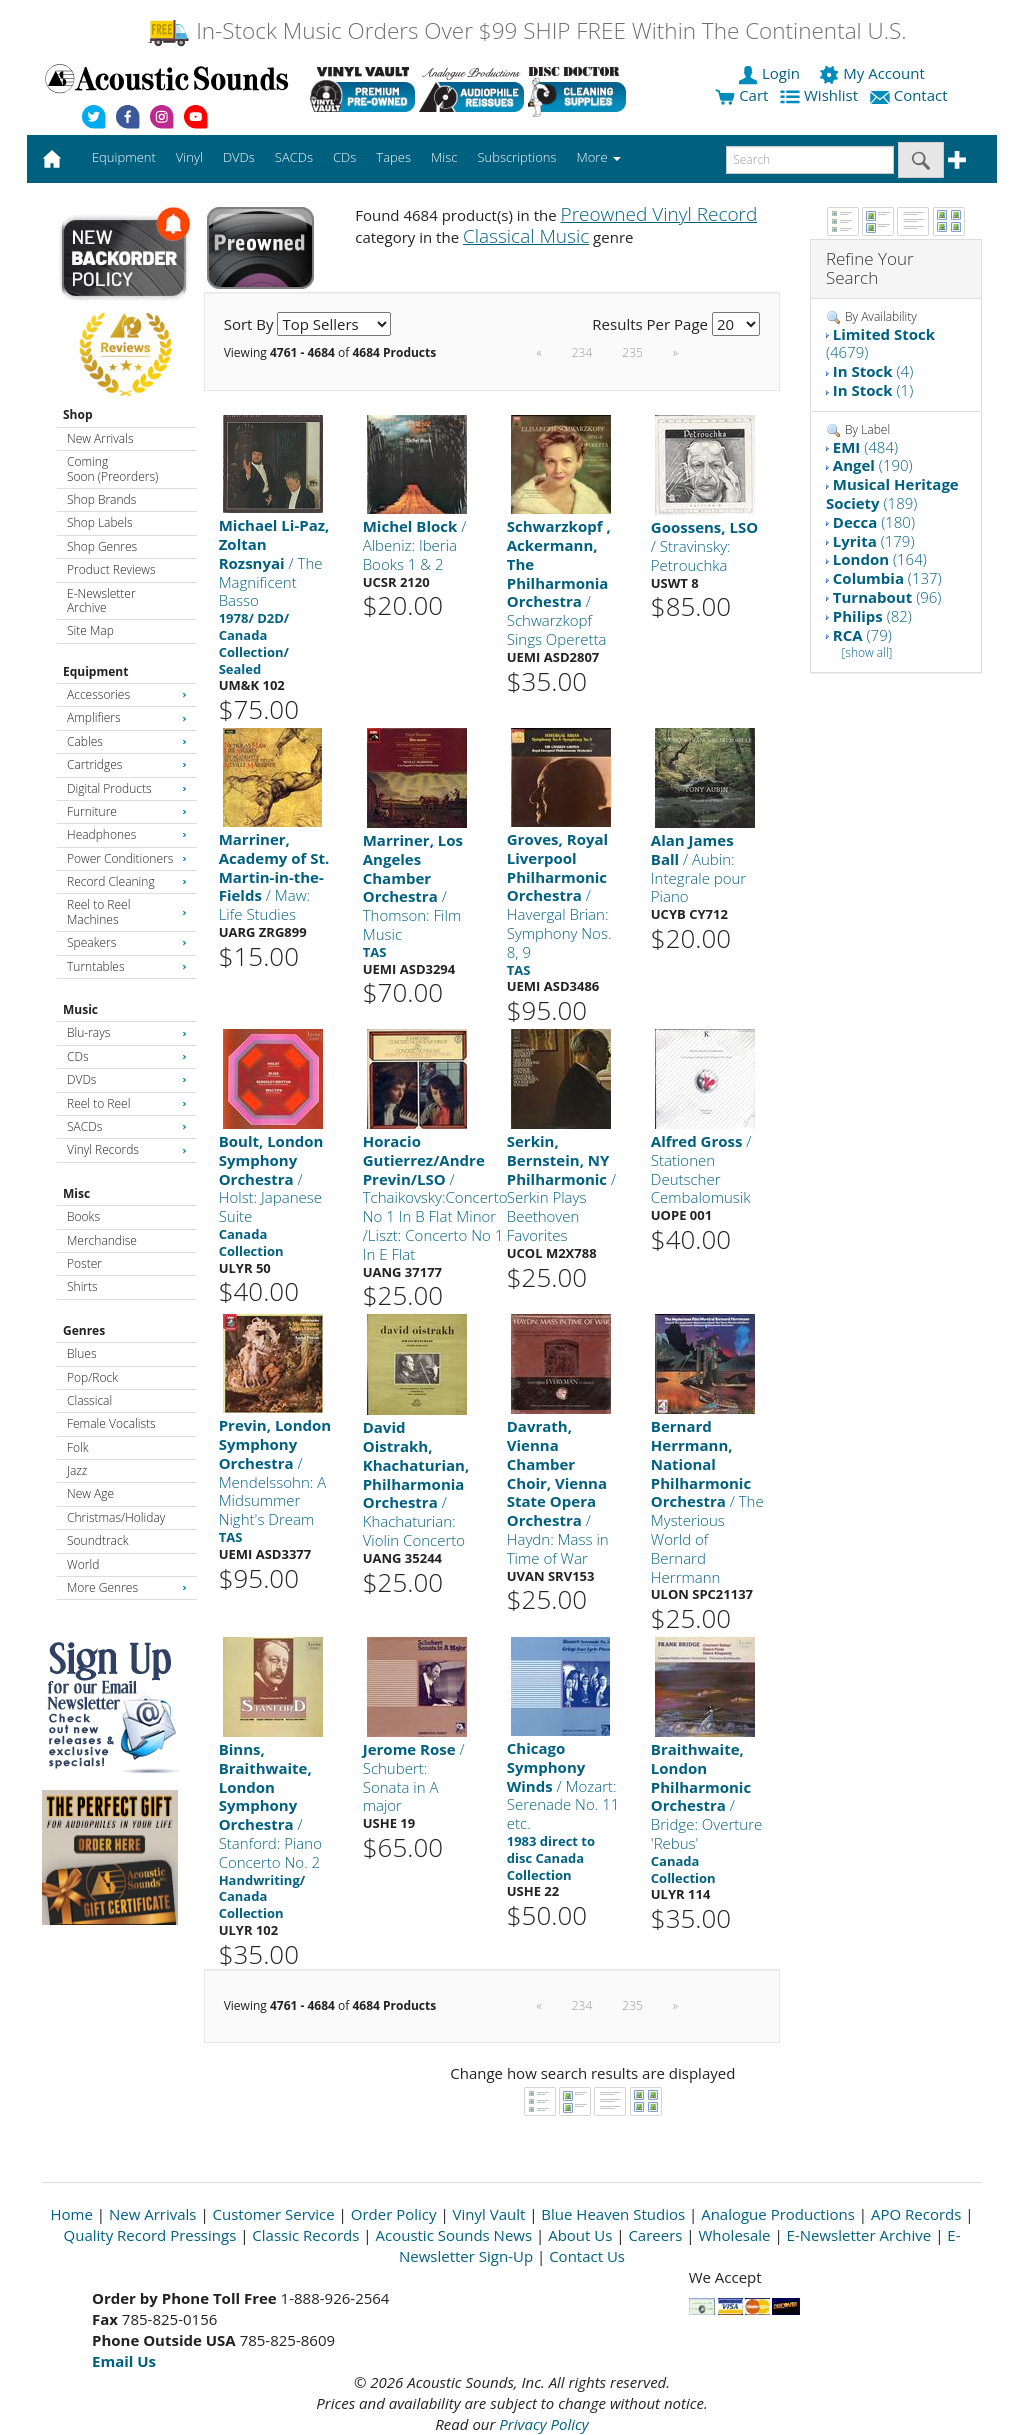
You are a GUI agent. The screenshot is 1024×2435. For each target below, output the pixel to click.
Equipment (95, 671)
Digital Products (127, 788)
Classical (89, 1400)
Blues (82, 1353)
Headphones (127, 834)
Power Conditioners (127, 858)
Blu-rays (127, 1032)
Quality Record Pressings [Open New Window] (150, 2235)
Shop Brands (101, 499)
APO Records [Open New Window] (916, 2214)
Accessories (127, 694)
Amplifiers (127, 717)
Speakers (127, 942)
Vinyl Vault (489, 2214)
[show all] (866, 652)
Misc (76, 1193)
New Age (90, 1493)
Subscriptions (516, 157)
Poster (84, 1263)
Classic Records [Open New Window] (305, 2235)
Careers (655, 2235)
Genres (84, 1330)
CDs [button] (344, 157)
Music (80, 1009)
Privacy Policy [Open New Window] (543, 2424)
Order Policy (394, 2214)
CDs (127, 1056)
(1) (873, 390)
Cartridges (127, 764)
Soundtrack (97, 1540)
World (83, 1564)
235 (632, 352)
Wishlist (821, 95)
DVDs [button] (239, 157)
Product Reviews (111, 569)
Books (83, 1216)
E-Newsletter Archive (101, 600)
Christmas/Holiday (116, 1517)
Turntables (127, 966)
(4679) (880, 343)
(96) (887, 597)
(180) (874, 522)
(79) (862, 635)
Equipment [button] (124, 157)
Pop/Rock (92, 1377)
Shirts (82, 1286)
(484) (865, 447)
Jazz (77, 1470)
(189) (892, 493)
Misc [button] (444, 157)
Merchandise (102, 1240)
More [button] (599, 157)
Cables (127, 741)
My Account (873, 73)
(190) (873, 465)
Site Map (90, 630)
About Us (580, 2235)
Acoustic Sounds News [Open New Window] (453, 2235)
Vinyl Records (127, 1149)
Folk (78, 1447)
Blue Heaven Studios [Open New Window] (613, 2214)
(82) (872, 616)
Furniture (127, 811)
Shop (78, 414)
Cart (741, 95)
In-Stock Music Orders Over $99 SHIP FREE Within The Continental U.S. (526, 30)
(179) (874, 541)
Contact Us (587, 2256)
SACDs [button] (294, 157)
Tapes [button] (393, 157)
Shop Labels (99, 522)
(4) (873, 371)
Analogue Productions (778, 2214)
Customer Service (274, 2214)
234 (582, 352)
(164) (880, 559)
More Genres (127, 1587)
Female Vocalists (111, 1423)
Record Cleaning (127, 881)
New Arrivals (100, 438)
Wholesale (735, 2235)
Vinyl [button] (189, 157)
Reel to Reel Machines (127, 911)
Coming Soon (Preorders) (112, 468)
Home (72, 2214)
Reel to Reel (127, 1103)
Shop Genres (102, 546)
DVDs (127, 1079)
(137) (887, 578)
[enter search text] (810, 160)
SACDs (127, 1126)
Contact (911, 95)
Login (771, 73)
